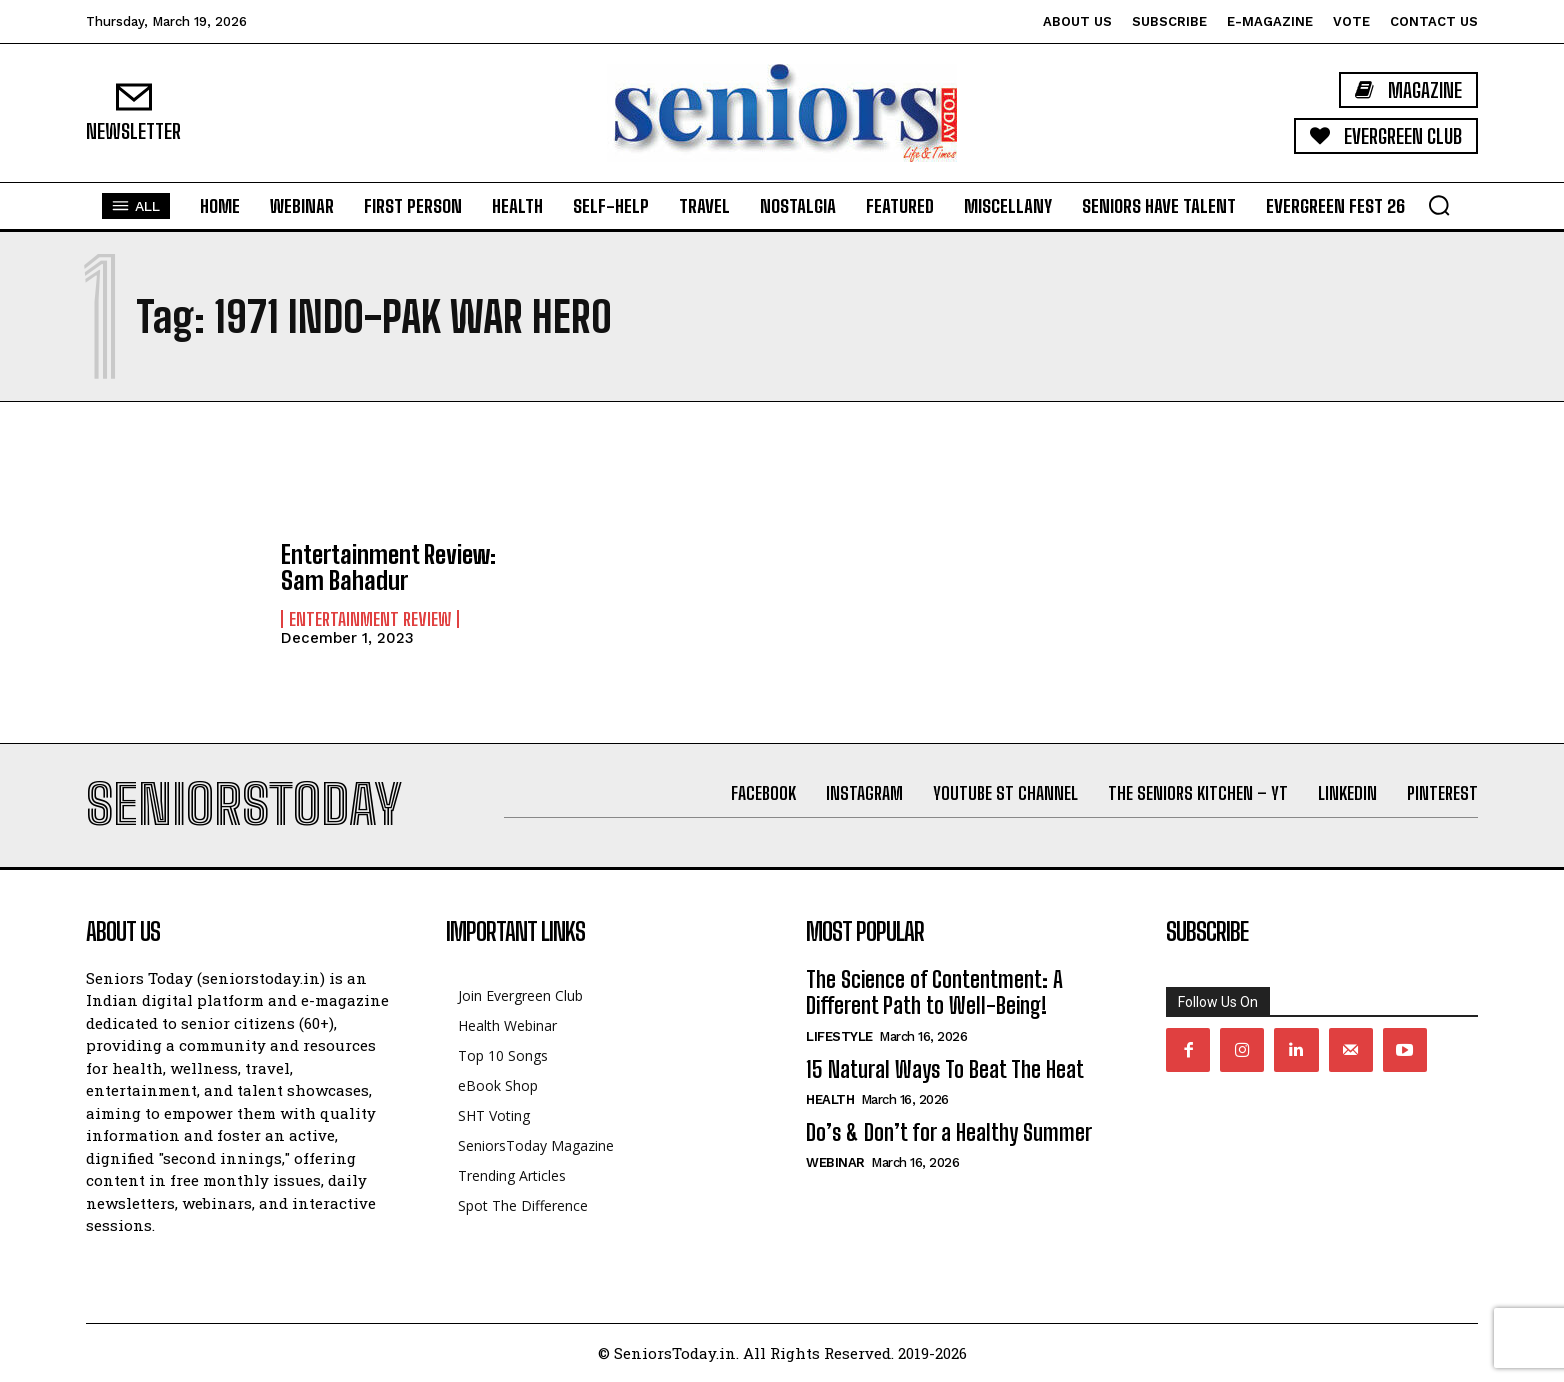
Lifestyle (839, 1036)
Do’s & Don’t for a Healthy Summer (949, 1132)
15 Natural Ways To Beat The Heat (945, 1069)
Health (830, 1099)
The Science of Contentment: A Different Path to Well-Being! (934, 992)
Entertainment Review (370, 619)
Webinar (835, 1162)
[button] (1439, 205)
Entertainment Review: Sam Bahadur (388, 567)
